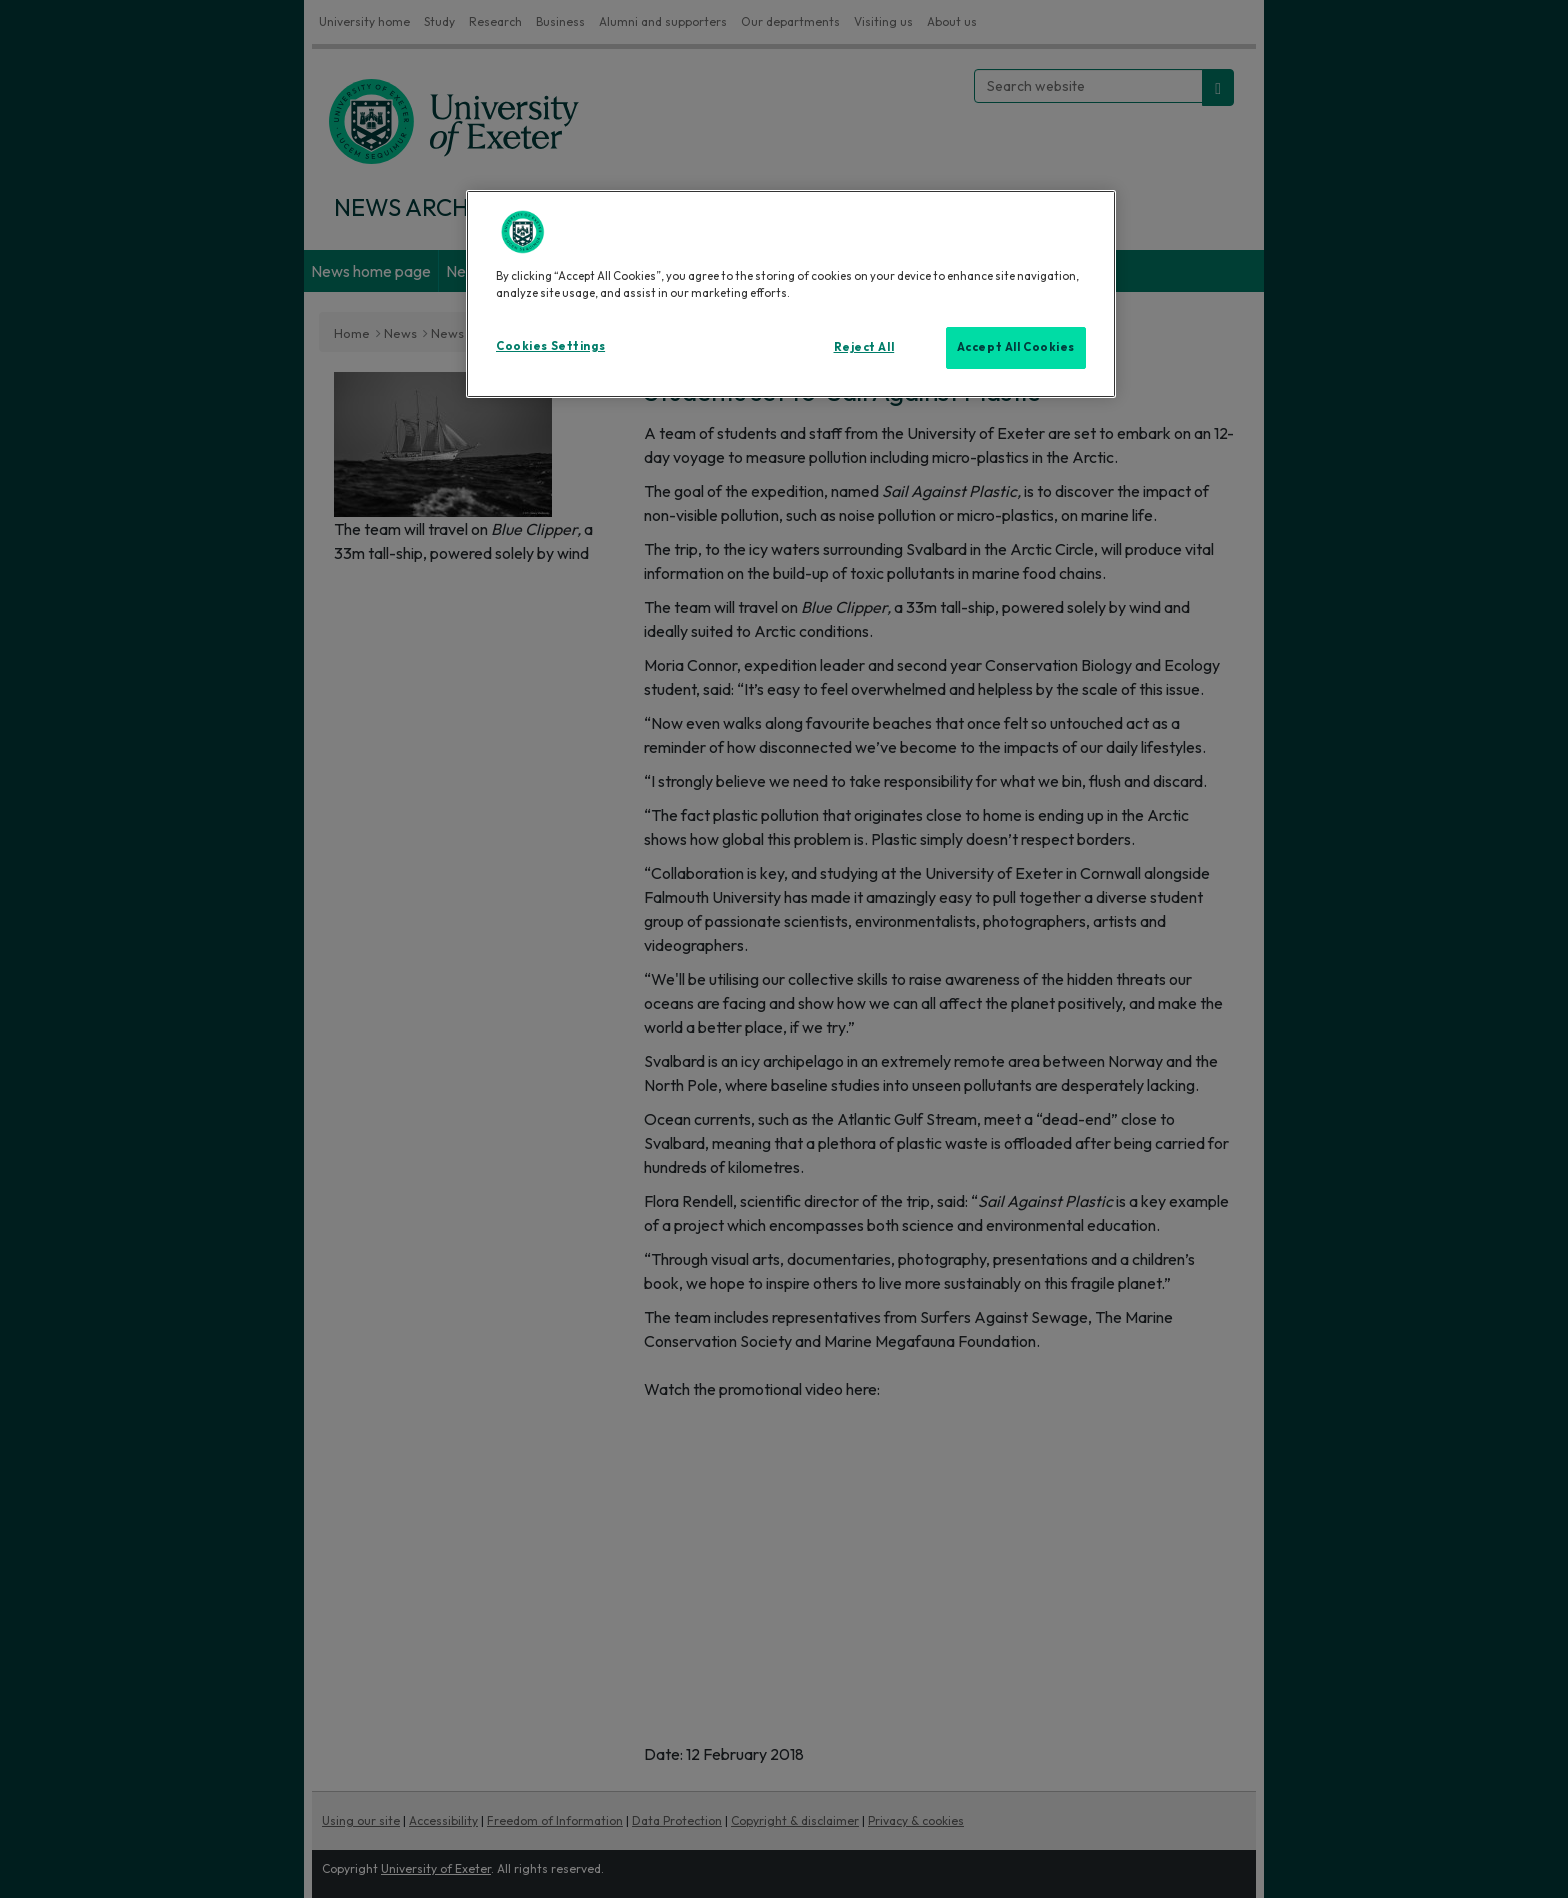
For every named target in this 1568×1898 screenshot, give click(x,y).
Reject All (864, 347)
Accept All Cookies (1016, 347)
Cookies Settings (550, 346)
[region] (791, 294)
